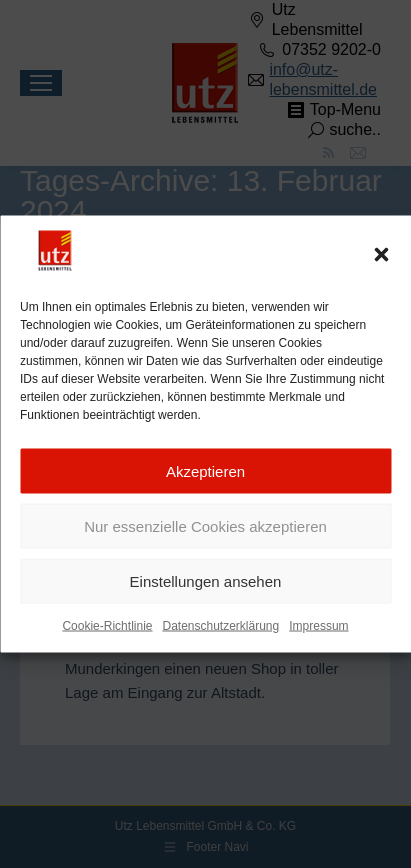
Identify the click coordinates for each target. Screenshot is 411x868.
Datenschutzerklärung (220, 626)
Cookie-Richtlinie (107, 626)
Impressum (318, 626)
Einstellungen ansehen (206, 581)
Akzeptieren (205, 471)
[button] (381, 255)
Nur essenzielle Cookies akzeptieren (205, 526)
